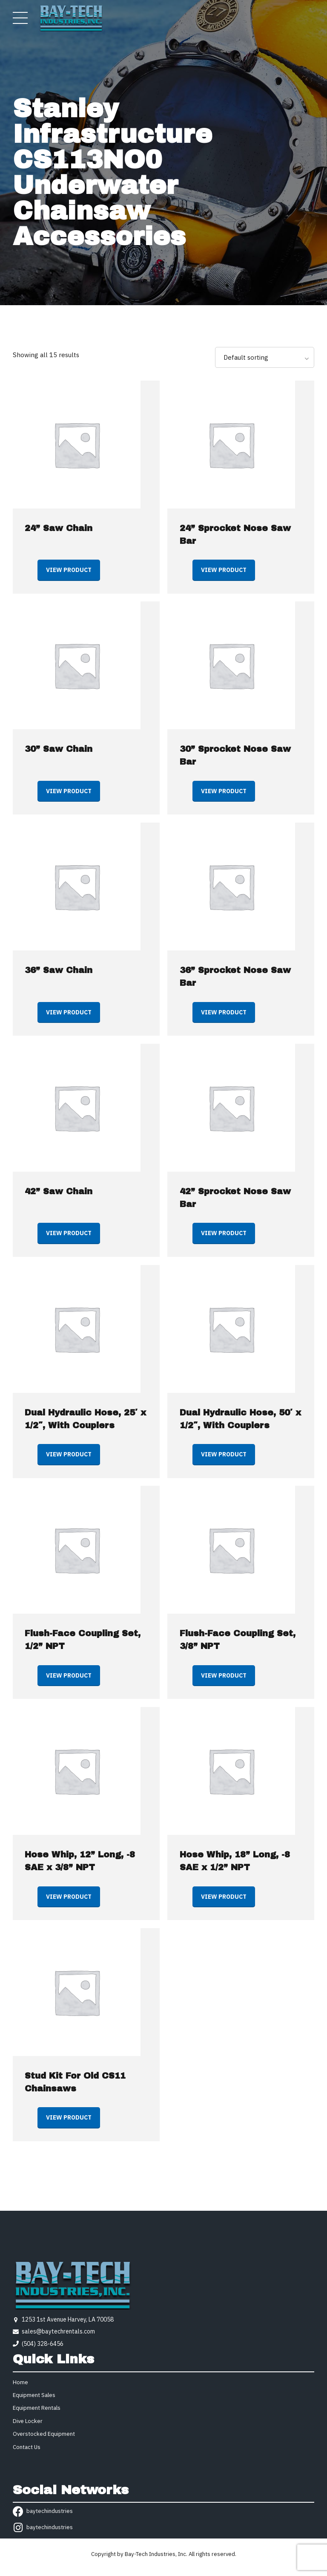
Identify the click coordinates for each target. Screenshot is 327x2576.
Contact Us (26, 2447)
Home (20, 2382)
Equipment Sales (34, 2395)
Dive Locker (28, 2421)
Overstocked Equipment (44, 2433)
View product (69, 570)
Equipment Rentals (36, 2407)
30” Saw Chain (58, 749)
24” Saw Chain (58, 528)
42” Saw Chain (58, 1191)
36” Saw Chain (58, 970)
